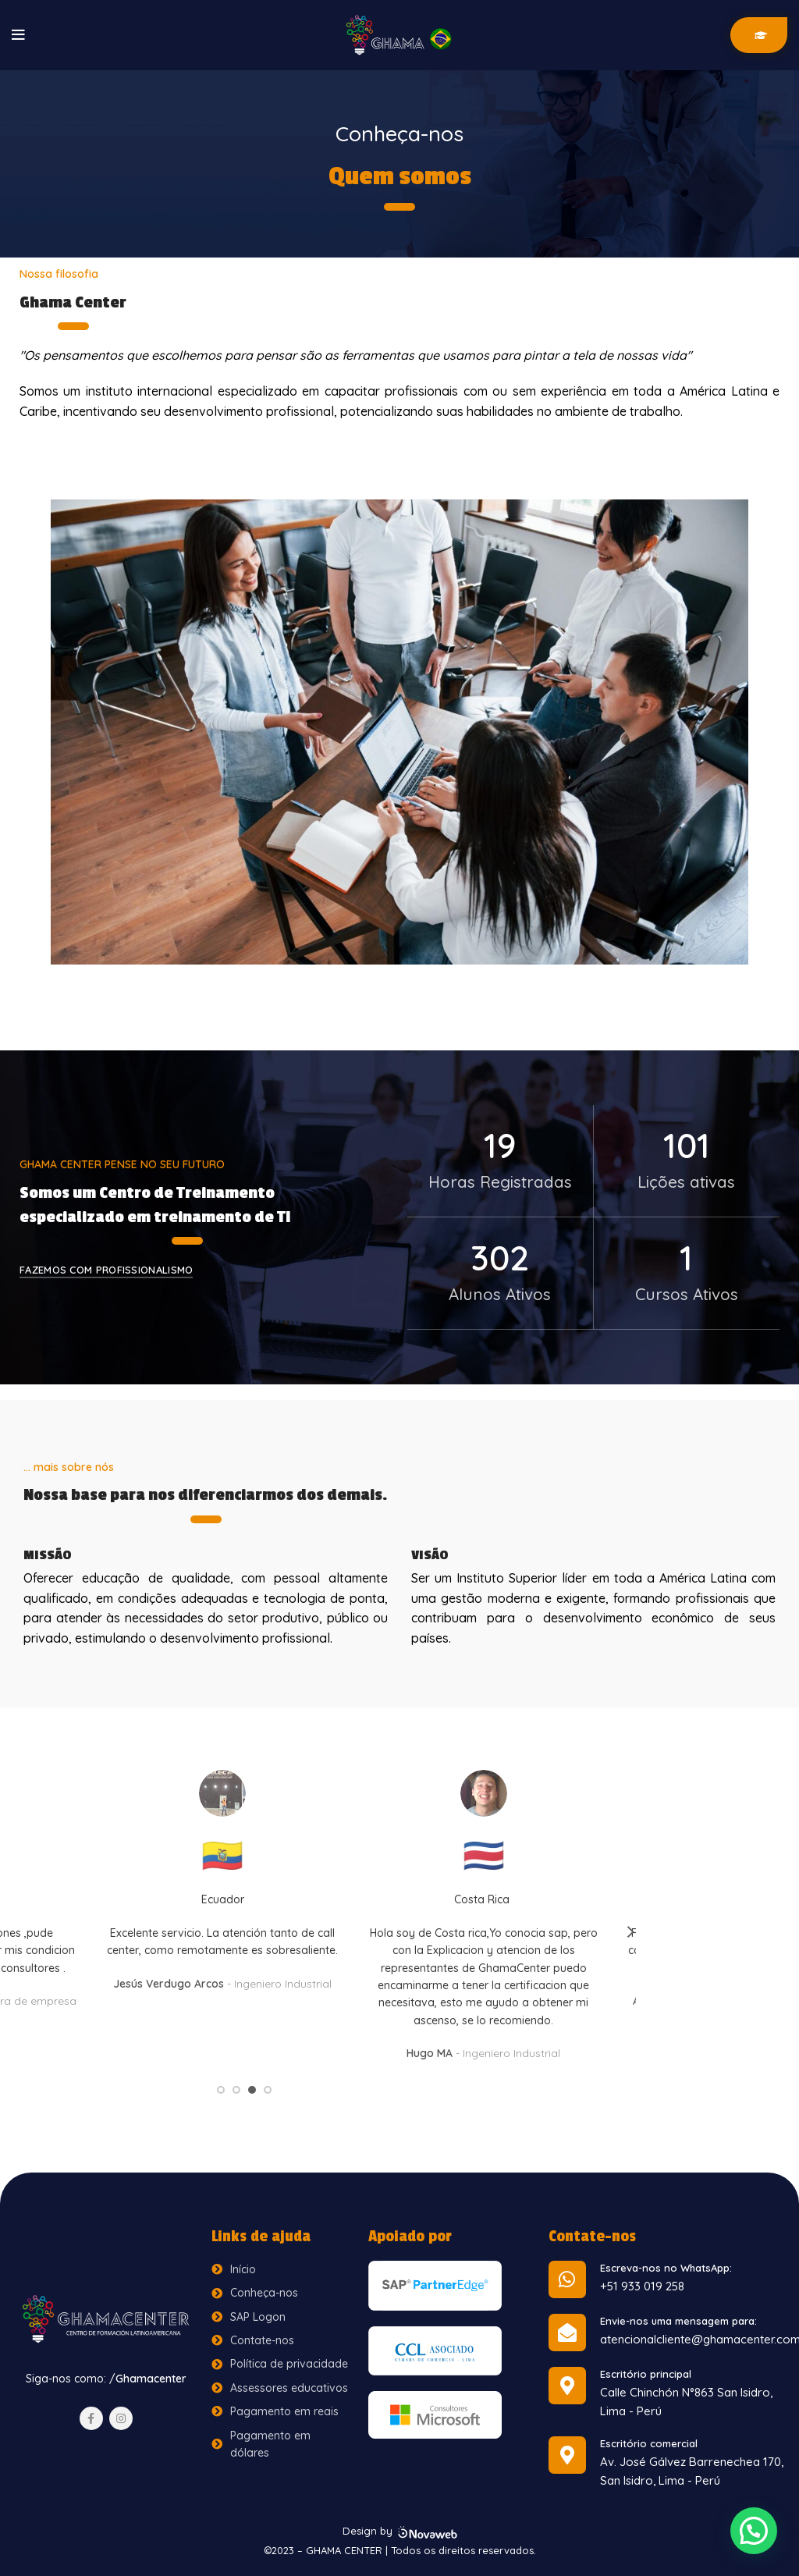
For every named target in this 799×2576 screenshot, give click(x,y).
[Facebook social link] (91, 2418)
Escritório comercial (649, 2443)
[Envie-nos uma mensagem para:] (567, 2332)
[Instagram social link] (121, 2418)
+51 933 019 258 (642, 2286)
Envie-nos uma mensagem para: (678, 2321)
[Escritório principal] (567, 2385)
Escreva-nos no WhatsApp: (666, 2268)
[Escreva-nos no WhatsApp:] (567, 2279)
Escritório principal (645, 2374)
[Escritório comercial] (567, 2455)
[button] (753, 2530)
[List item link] (282, 2269)
